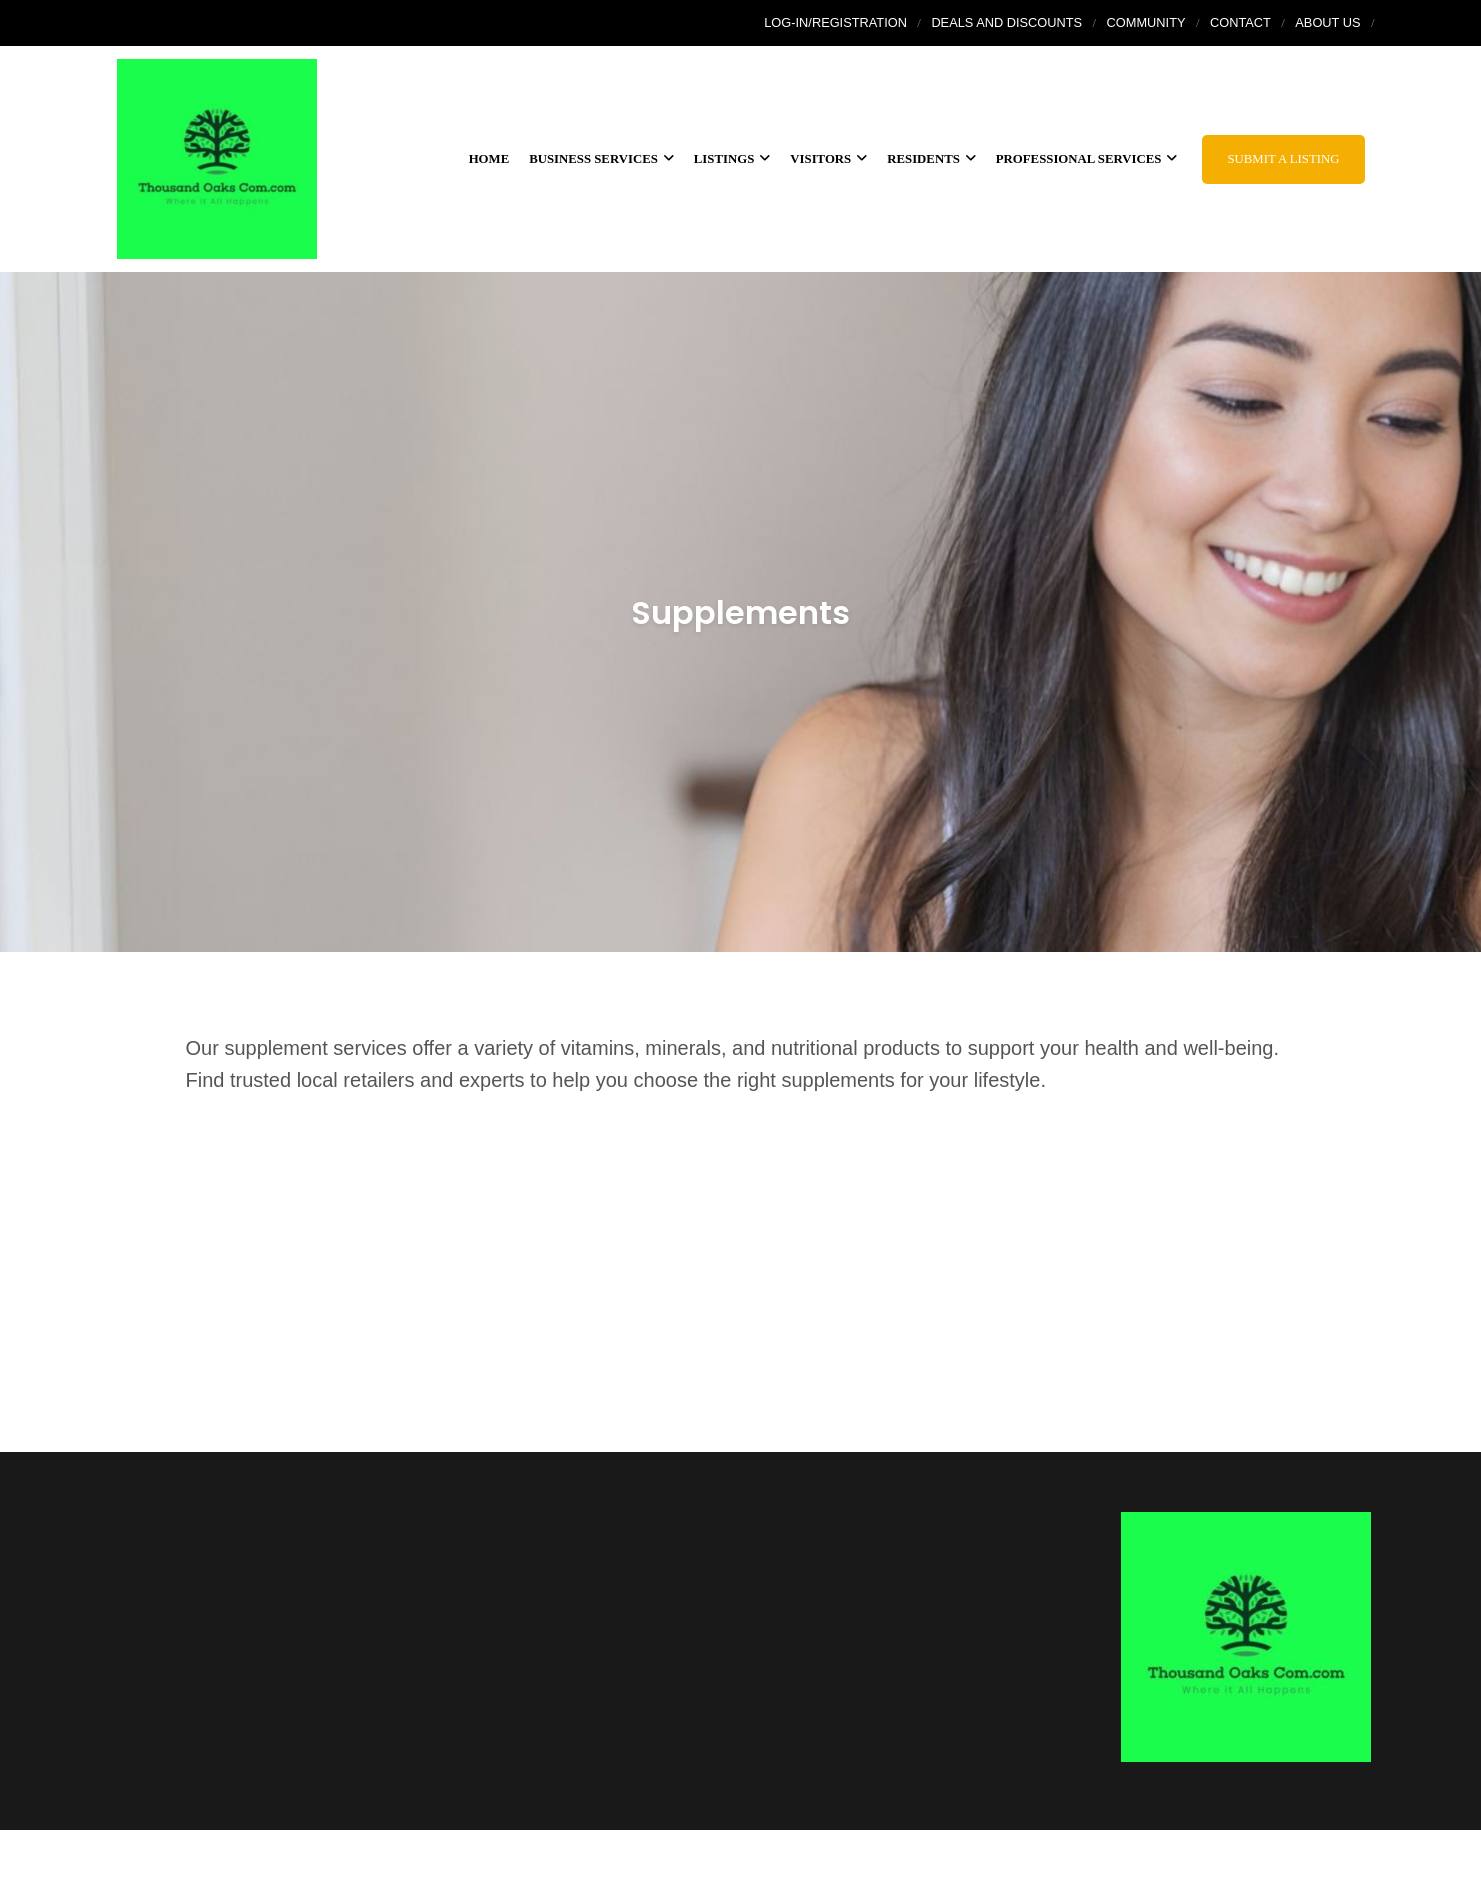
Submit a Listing (1283, 159)
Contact (1240, 22)
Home (489, 159)
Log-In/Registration (835, 22)
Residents (931, 159)
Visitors (828, 159)
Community (1146, 22)
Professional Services (1087, 159)
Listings (732, 159)
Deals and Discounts (1006, 22)
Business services (601, 159)
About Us (1327, 22)
